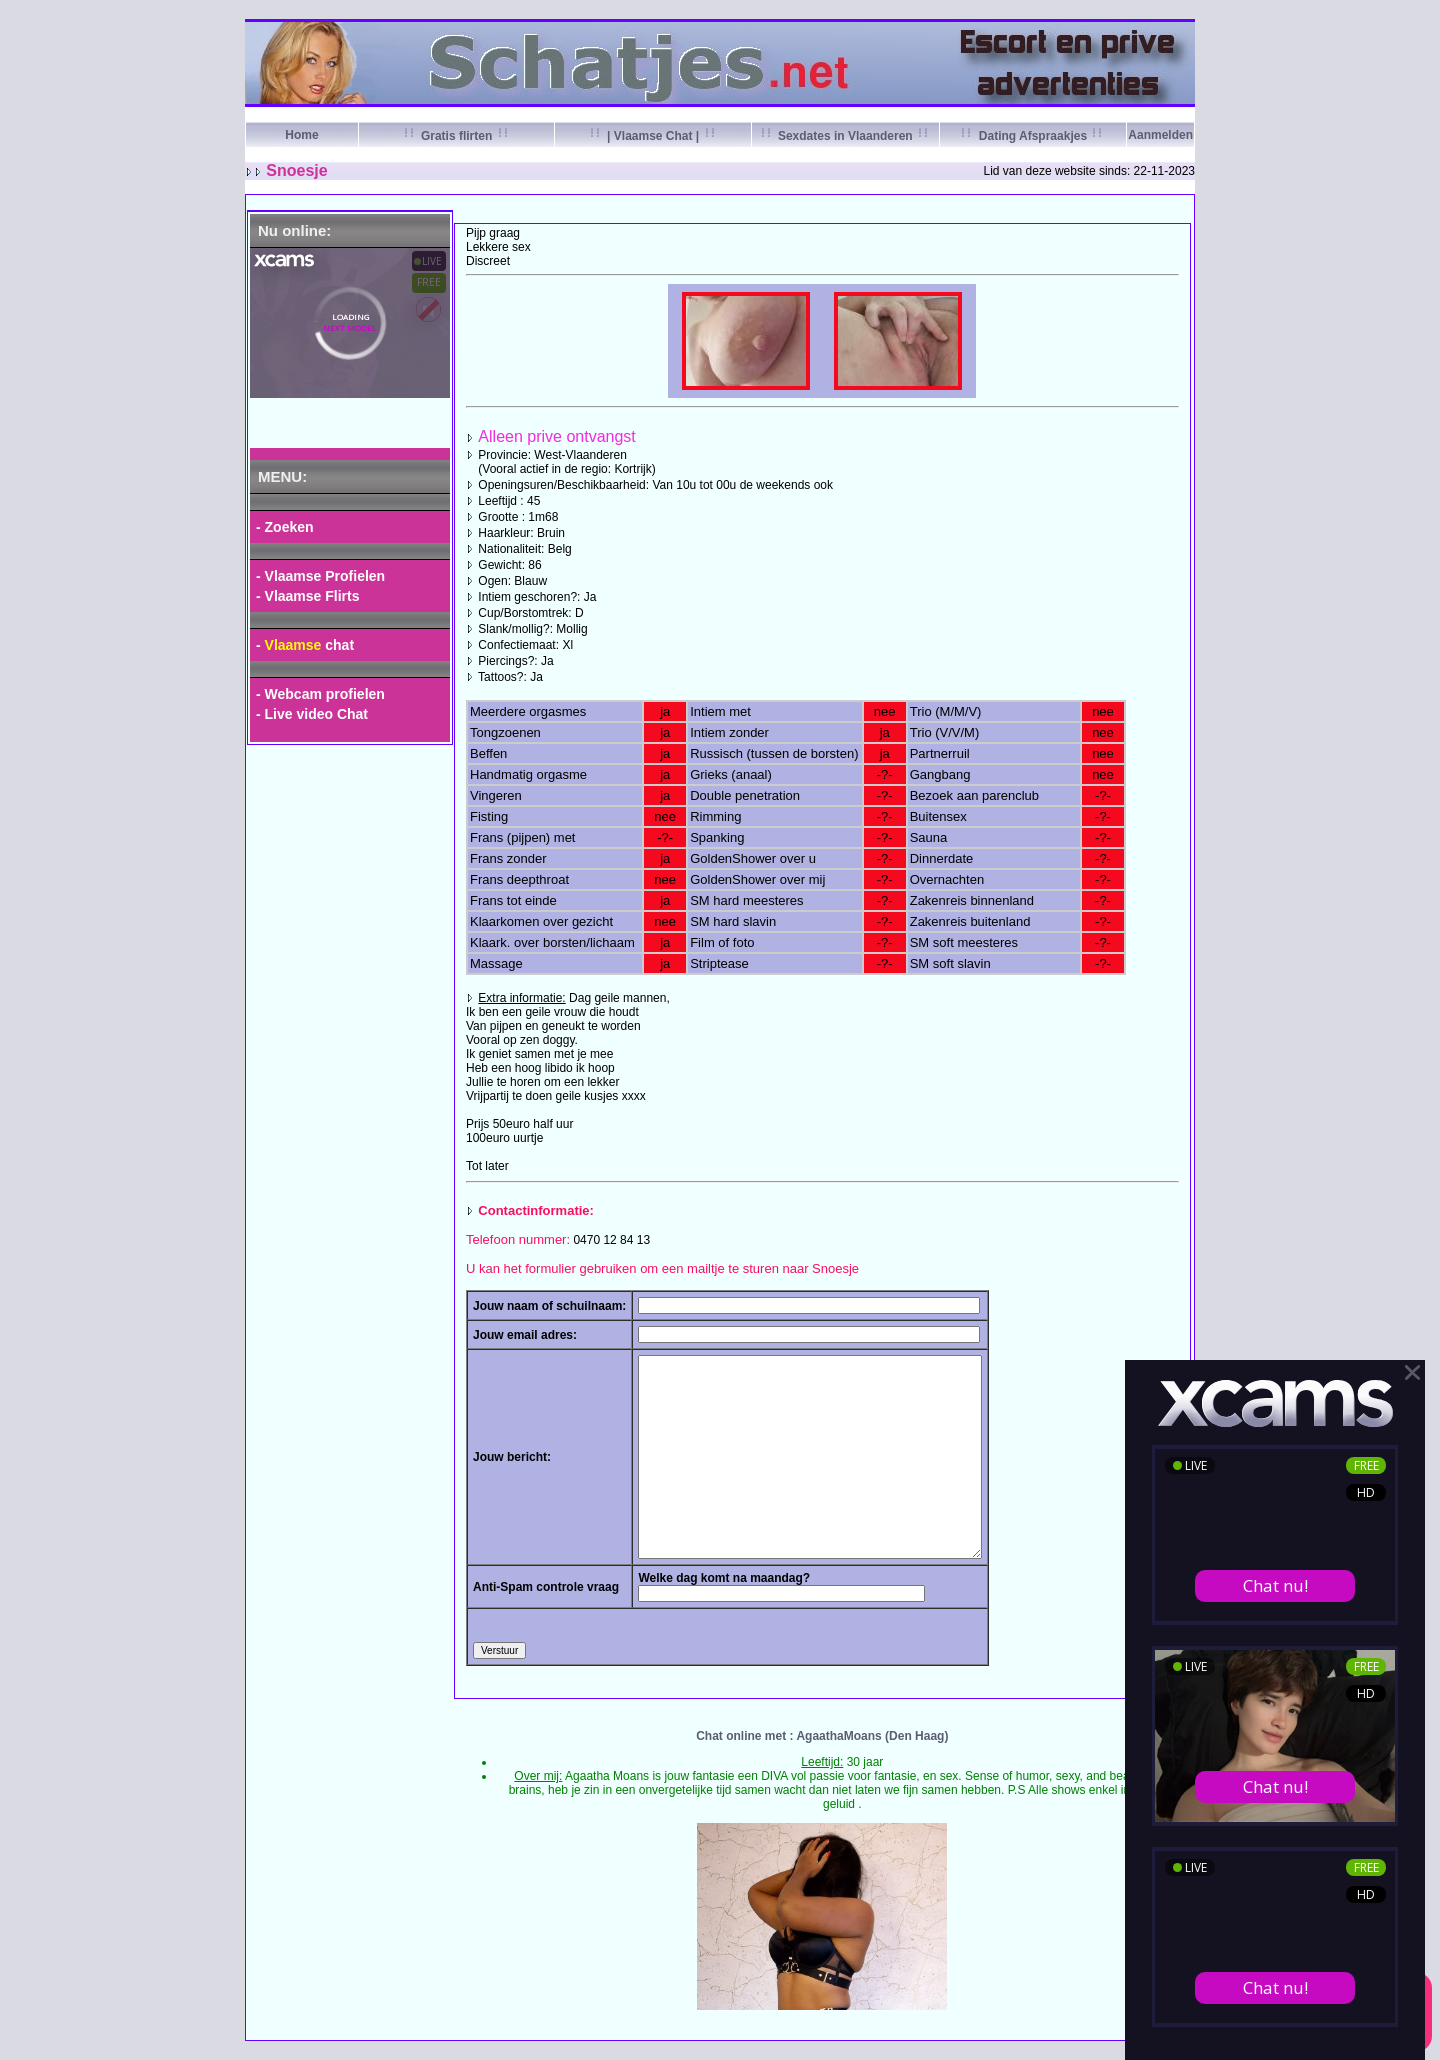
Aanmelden (1160, 135)
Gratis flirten (457, 136)
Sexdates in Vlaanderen (845, 136)
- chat (305, 645)
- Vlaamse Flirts (308, 596)
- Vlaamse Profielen (320, 576)
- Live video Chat (312, 714)
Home (301, 135)
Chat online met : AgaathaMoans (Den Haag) (822, 1736)
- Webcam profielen (320, 694)
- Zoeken (285, 527)
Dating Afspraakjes (1032, 136)
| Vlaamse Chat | (653, 136)
